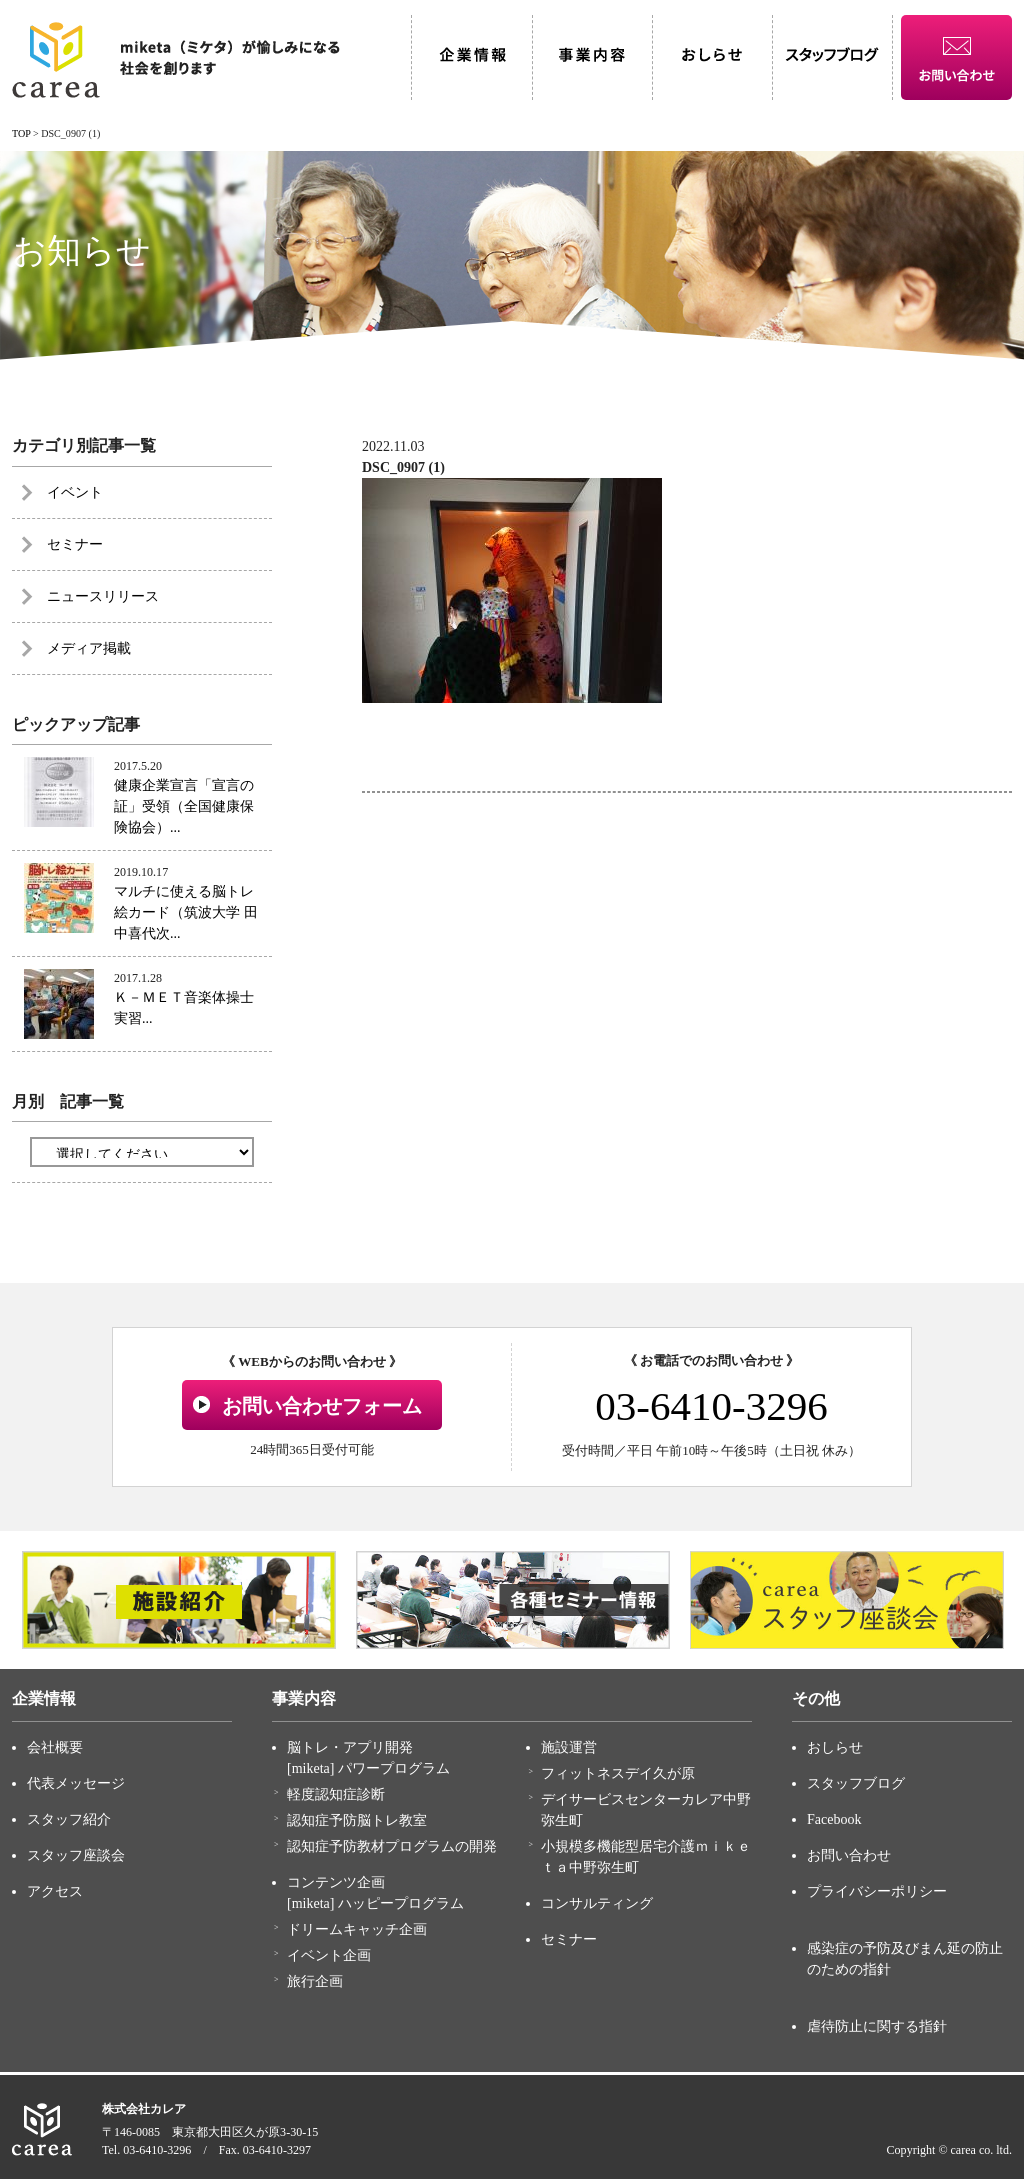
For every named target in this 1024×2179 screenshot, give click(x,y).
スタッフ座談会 (76, 1855)
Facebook (834, 1819)
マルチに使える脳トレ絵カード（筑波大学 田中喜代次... (186, 912)
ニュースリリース (103, 596)
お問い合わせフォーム (322, 1406)
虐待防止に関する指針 (877, 2026)
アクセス (55, 1891)
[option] (179, 1600)
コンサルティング (597, 1903)
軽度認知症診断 (336, 1794)
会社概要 (55, 1747)
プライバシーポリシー (877, 1891)
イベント (75, 492)
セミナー (75, 544)
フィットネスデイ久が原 (618, 1773)
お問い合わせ (849, 1855)
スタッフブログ (856, 1783)
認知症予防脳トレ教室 (357, 1820)
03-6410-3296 (711, 1406)
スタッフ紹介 (69, 1819)
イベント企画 (329, 1955)
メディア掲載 (89, 648)
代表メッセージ (76, 1783)
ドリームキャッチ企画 (357, 1929)
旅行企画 (315, 1981)
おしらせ (835, 1747)
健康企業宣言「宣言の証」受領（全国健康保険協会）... (184, 806)
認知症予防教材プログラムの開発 (392, 1846)
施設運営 (569, 1747)
